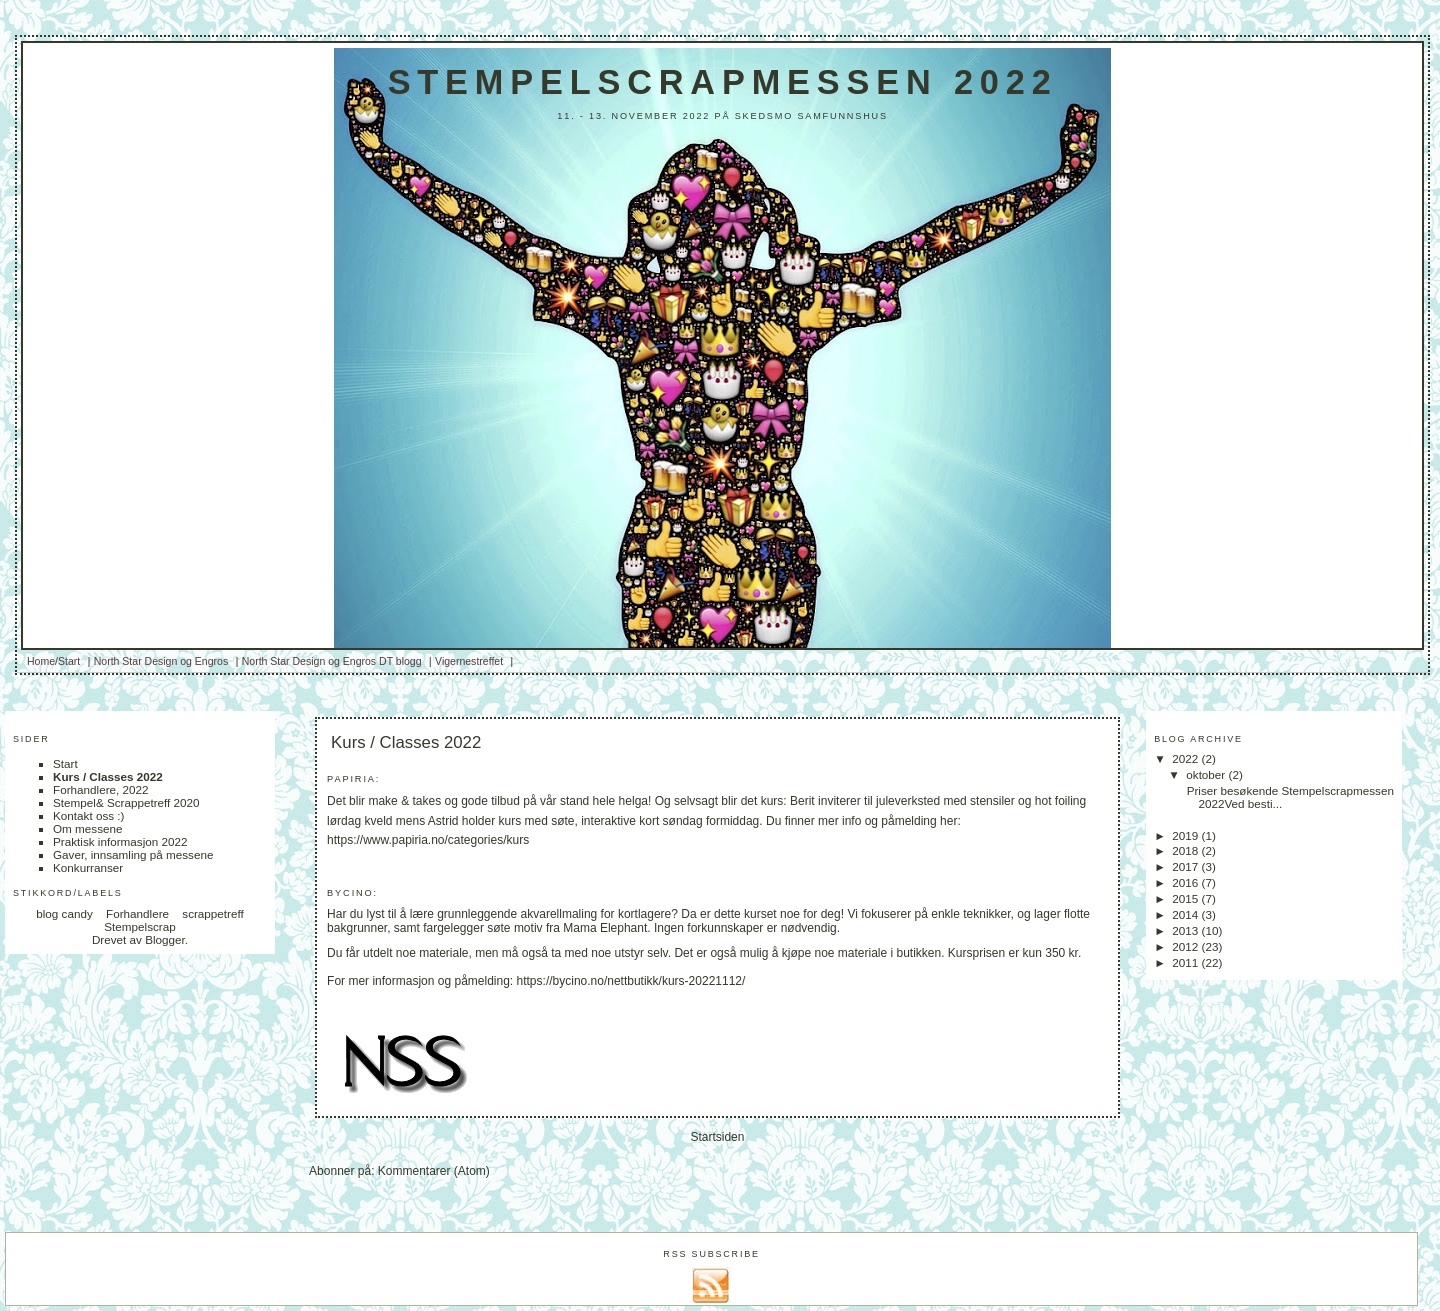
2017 (1186, 866)
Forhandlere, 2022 (101, 789)
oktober (1207, 774)
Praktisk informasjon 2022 (120, 841)
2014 (1186, 914)
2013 (1186, 930)
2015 (1186, 898)
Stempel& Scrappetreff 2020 (126, 802)
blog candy (64, 913)
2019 (1186, 835)
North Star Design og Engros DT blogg (332, 661)
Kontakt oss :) (88, 815)
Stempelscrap (139, 926)
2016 (1186, 882)
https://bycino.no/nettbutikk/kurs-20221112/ (631, 981)
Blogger (165, 939)
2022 (1186, 758)
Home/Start (53, 661)
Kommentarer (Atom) (434, 1171)
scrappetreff (213, 913)
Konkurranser (88, 867)
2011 (1186, 962)
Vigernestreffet (469, 661)
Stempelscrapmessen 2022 (723, 82)
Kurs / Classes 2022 (108, 776)
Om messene (88, 828)
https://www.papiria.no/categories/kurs (428, 840)
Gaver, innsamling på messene (133, 854)
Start (65, 763)
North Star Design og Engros (161, 661)
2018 (1186, 850)
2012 (1186, 946)
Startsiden (717, 1137)
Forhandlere (137, 913)
